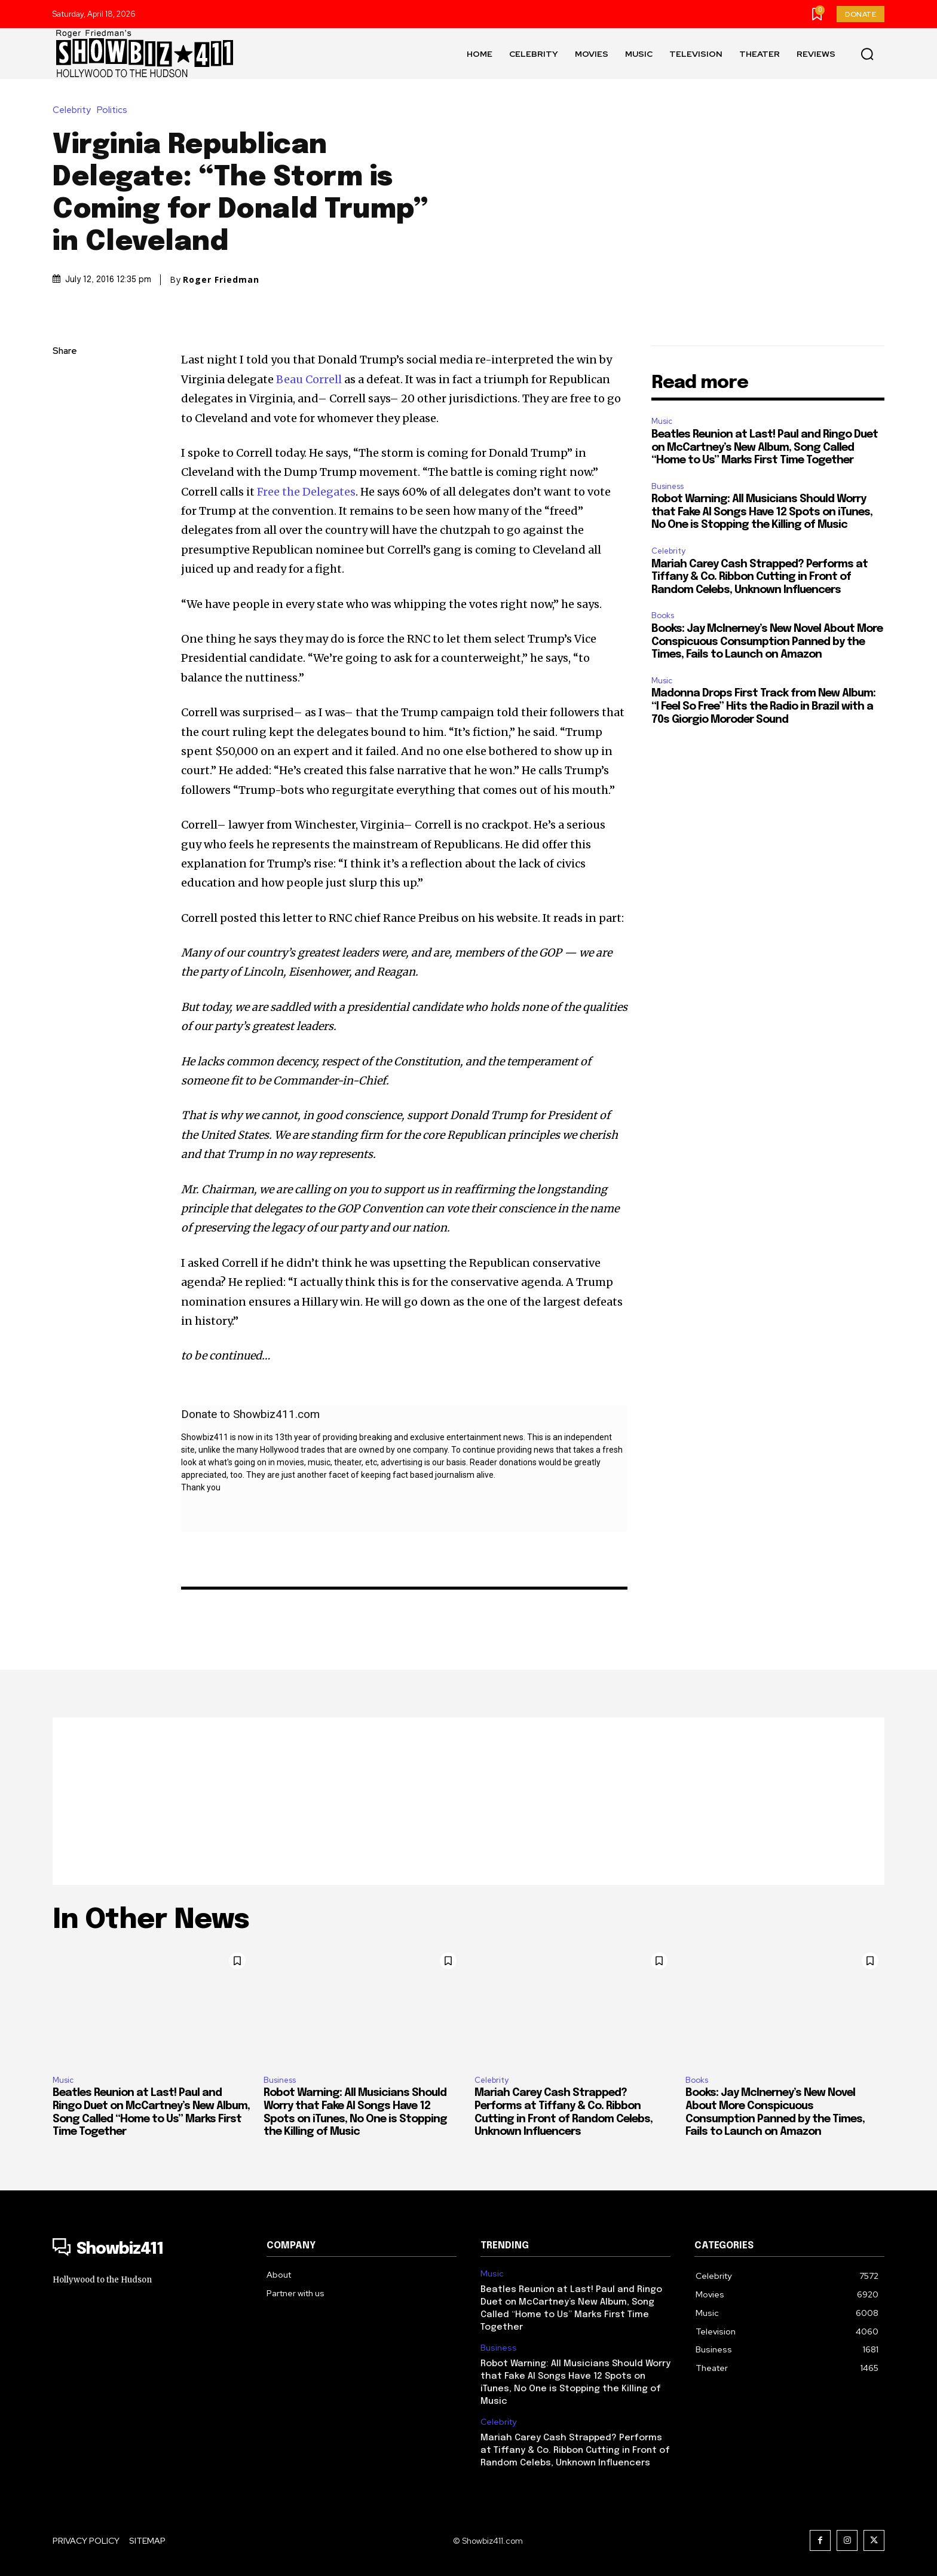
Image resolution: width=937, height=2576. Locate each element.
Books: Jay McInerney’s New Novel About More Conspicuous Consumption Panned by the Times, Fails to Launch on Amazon (767, 642)
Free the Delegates (306, 492)
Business (667, 486)
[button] (867, 53)
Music (661, 421)
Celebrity (75, 110)
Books (662, 615)
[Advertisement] (468, 1801)
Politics (115, 110)
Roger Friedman (221, 279)
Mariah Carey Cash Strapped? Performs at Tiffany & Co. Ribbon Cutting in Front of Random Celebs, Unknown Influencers (759, 577)
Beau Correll (310, 379)
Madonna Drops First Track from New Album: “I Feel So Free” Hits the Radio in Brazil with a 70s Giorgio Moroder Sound (763, 706)
